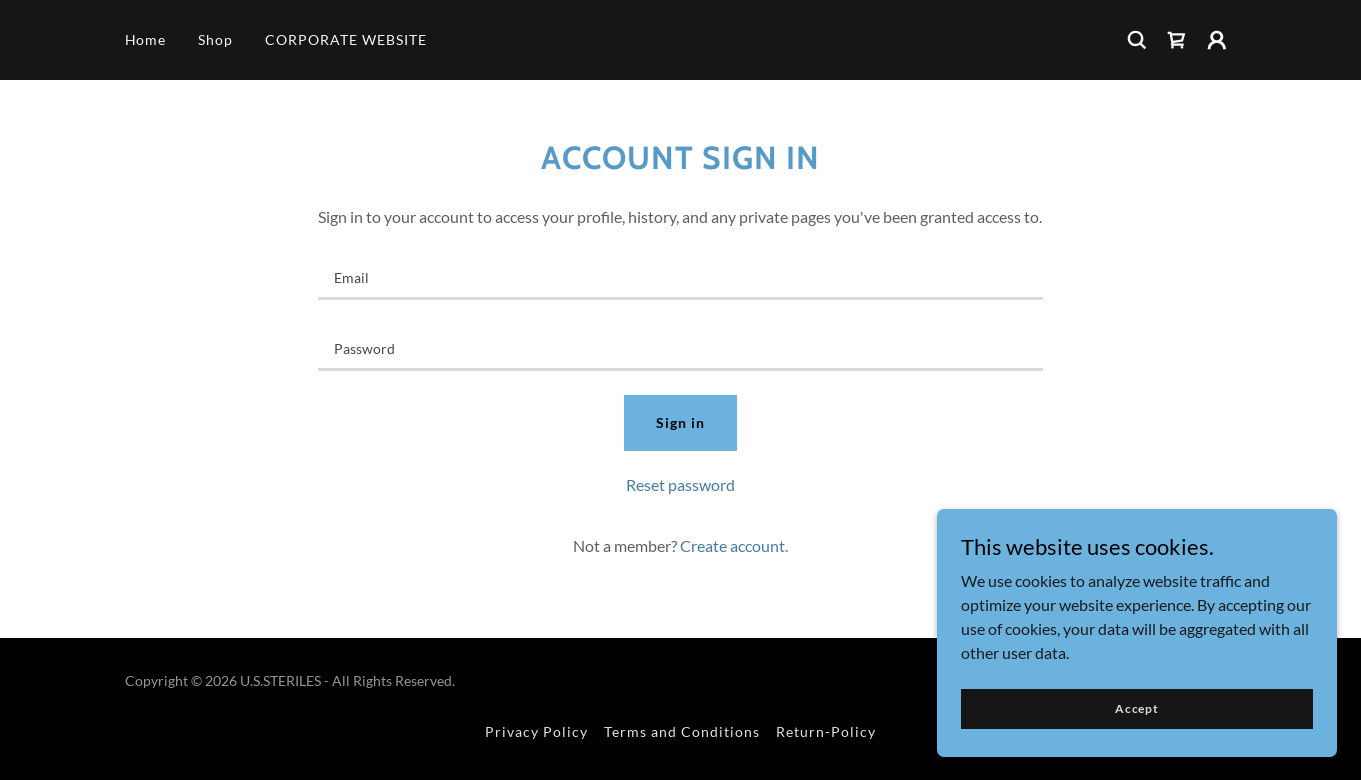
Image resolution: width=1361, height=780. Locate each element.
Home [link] (146, 39)
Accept (1137, 708)
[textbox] (680, 276)
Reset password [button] (680, 484)
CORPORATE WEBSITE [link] (346, 39)
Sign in (680, 422)
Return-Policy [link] (826, 731)
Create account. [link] (734, 545)
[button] (1217, 40)
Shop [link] (215, 39)
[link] (1177, 40)
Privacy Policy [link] (536, 731)
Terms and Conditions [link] (682, 731)
